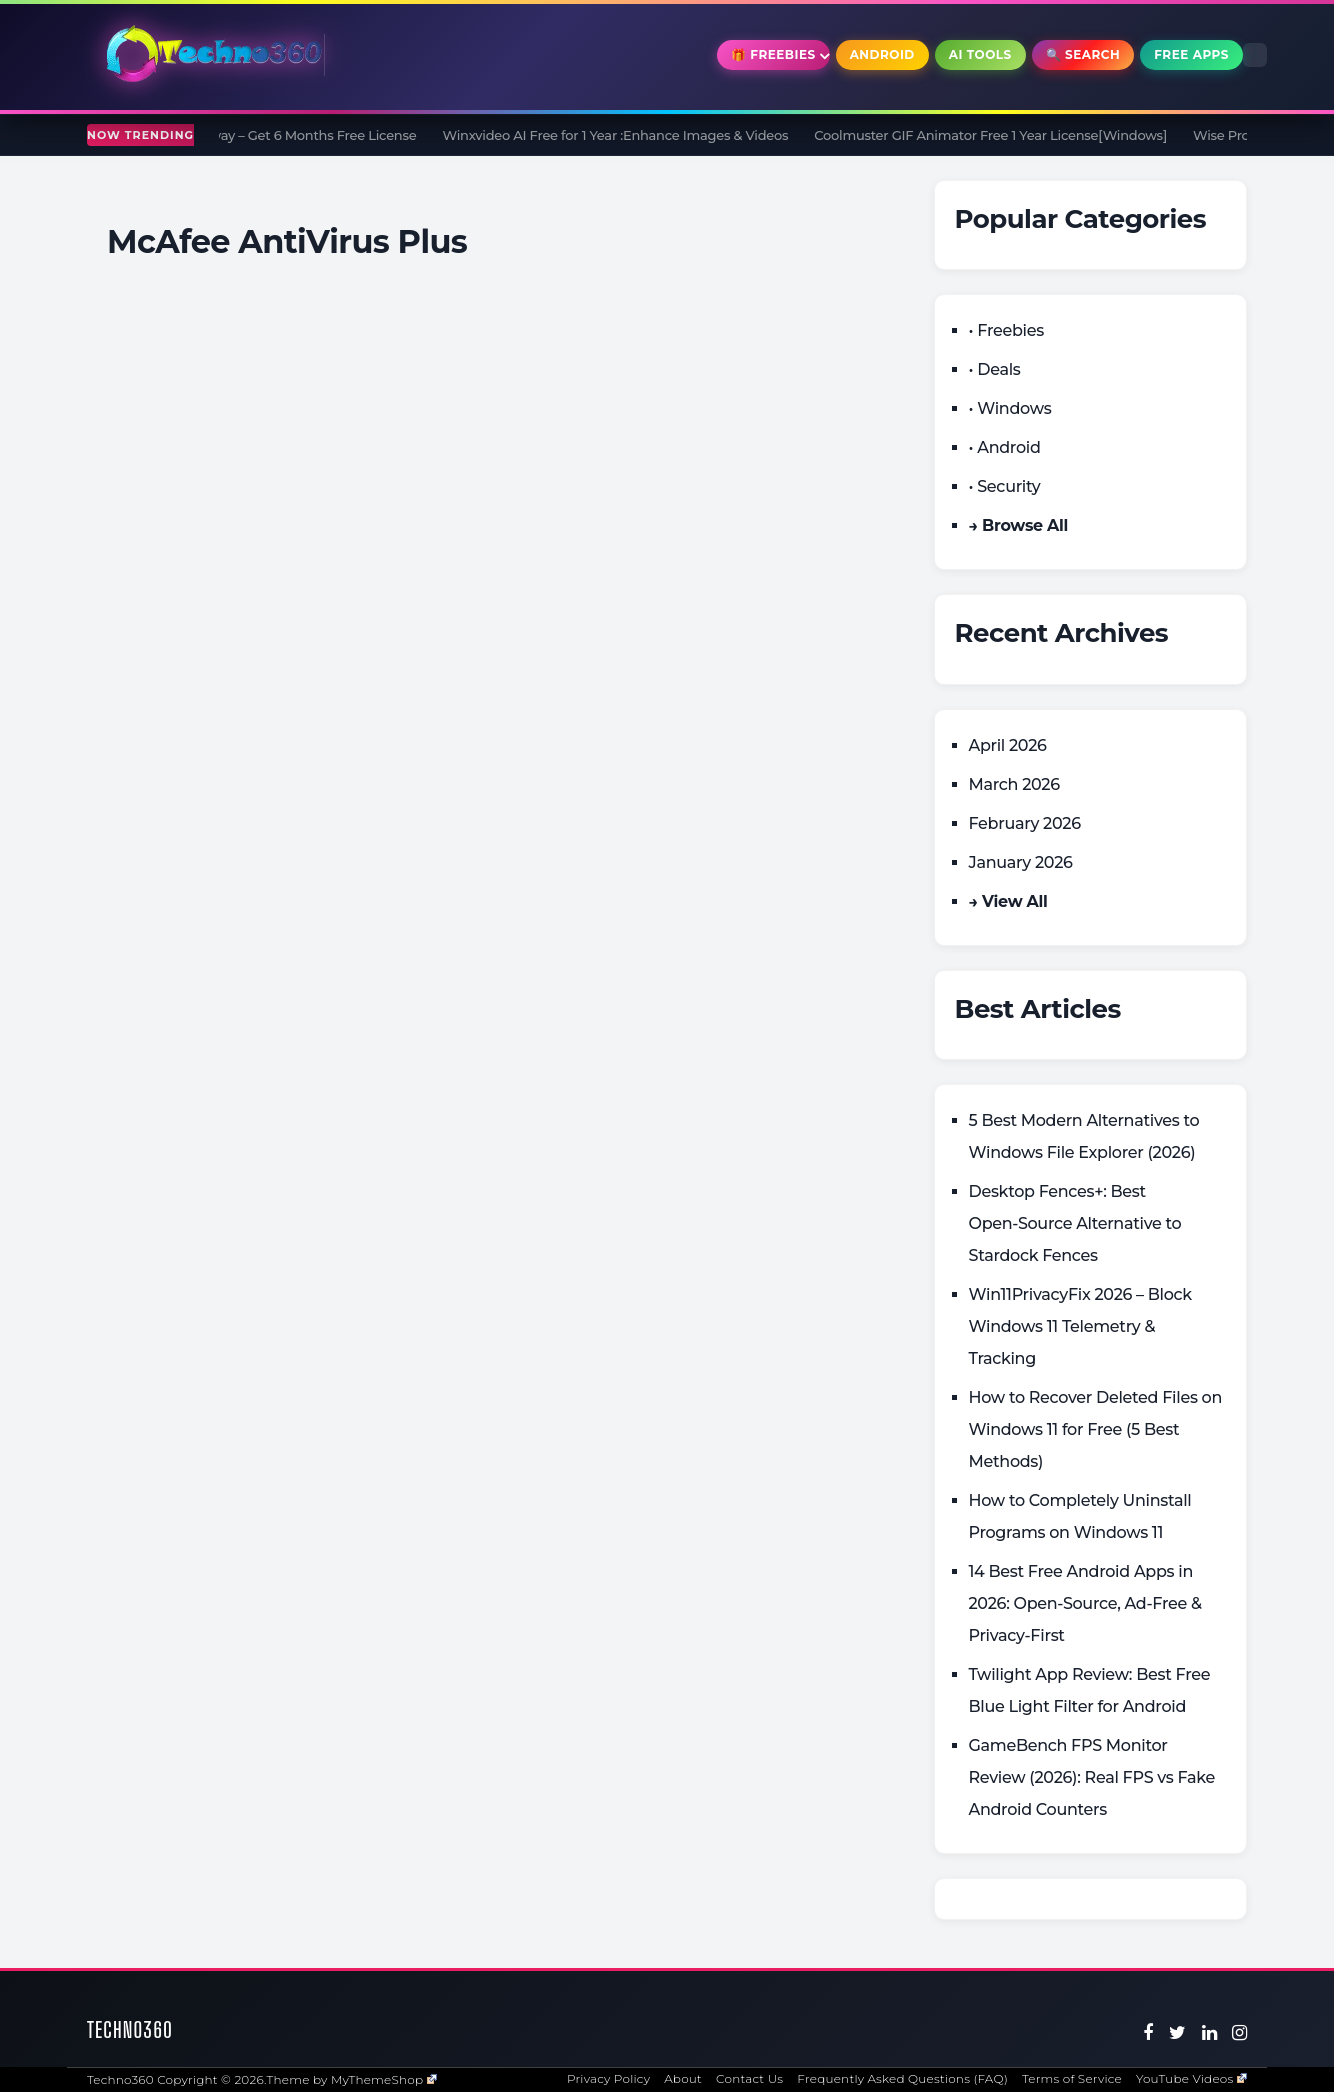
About (683, 2078)
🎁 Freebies (773, 54)
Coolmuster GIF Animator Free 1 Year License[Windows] (1001, 135)
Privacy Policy (608, 2078)
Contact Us (749, 2078)
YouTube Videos (1191, 2078)
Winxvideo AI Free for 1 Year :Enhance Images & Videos (626, 135)
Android (882, 54)
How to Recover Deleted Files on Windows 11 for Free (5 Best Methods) (1096, 1429)
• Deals (995, 369)
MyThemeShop (384, 2079)
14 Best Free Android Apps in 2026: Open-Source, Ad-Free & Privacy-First (1085, 1603)
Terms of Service (1072, 2078)
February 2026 (1025, 823)
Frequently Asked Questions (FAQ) (902, 2078)
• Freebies (1006, 330)
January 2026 (1021, 862)
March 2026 (1014, 784)
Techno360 (130, 2029)
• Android (1005, 447)
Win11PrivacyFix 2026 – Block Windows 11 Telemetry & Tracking (1080, 1326)
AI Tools (980, 54)
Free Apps (1191, 54)
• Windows (1010, 408)
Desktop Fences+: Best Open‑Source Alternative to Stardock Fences (1075, 1223)
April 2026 (1008, 745)
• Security (1005, 486)
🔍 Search (1083, 54)
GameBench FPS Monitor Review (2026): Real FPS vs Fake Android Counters (1092, 1777)
